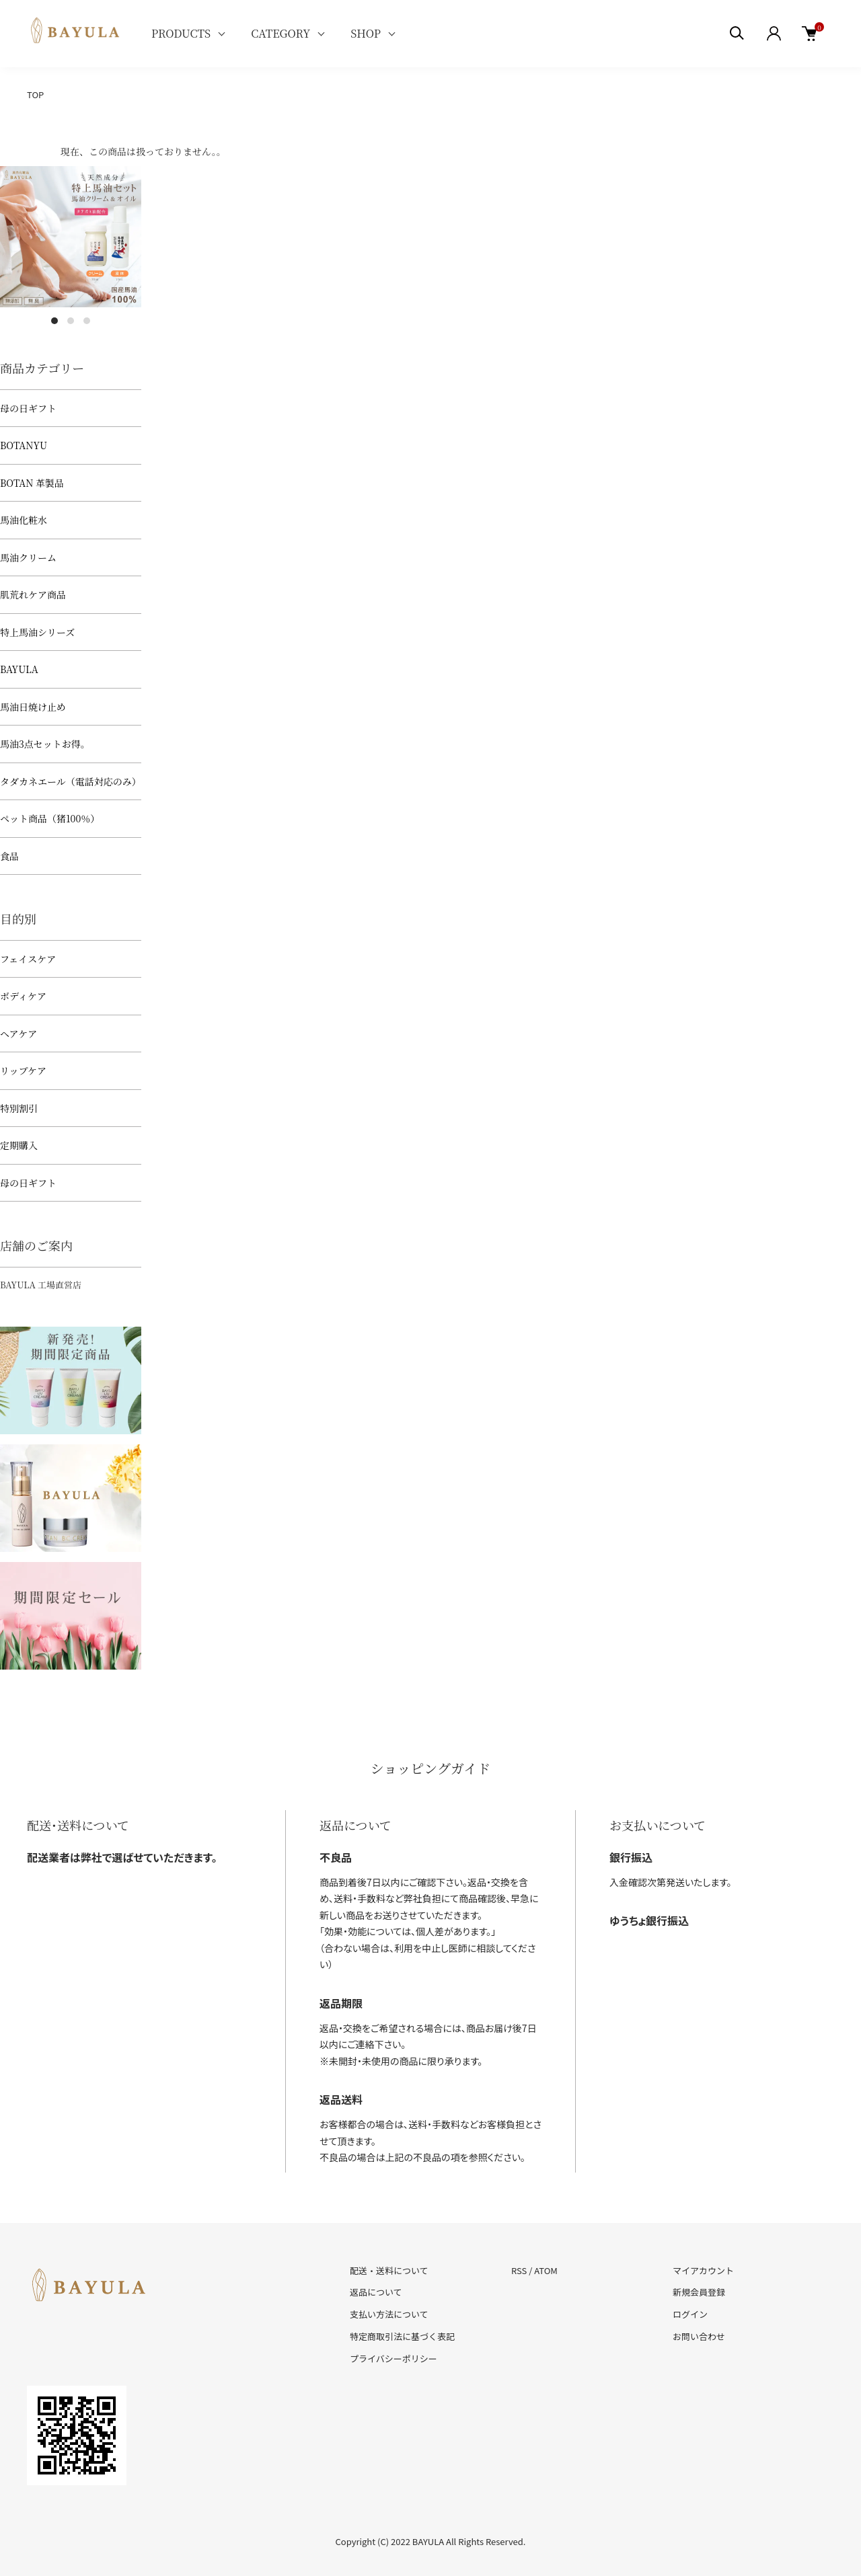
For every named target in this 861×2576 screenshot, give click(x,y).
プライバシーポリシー (393, 2358)
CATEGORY (280, 33)
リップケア (23, 1070)
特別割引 (19, 1108)
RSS (519, 2270)
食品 (9, 856)
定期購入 (19, 1145)
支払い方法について (389, 2314)
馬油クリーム (28, 557)
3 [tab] (86, 320)
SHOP (365, 33)
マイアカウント (703, 2270)
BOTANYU (23, 445)
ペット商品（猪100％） (50, 818)
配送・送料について (389, 2270)
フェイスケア (28, 959)
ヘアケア (18, 1033)
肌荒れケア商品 (33, 594)
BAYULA (19, 669)
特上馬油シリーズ (37, 632)
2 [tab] (70, 320)
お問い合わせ (699, 2336)
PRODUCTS (181, 33)
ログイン (690, 2314)
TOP (35, 94)
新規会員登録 (699, 2292)
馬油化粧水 (23, 519)
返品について (376, 2292)
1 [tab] (54, 320)
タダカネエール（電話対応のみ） (70, 781)
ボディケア (23, 996)
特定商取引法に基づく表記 (402, 2336)
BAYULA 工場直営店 (40, 1284)
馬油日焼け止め (33, 706)
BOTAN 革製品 (32, 483)
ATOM (546, 2270)
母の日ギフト (28, 408)
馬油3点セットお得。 (45, 743)
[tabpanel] (70, 236)
